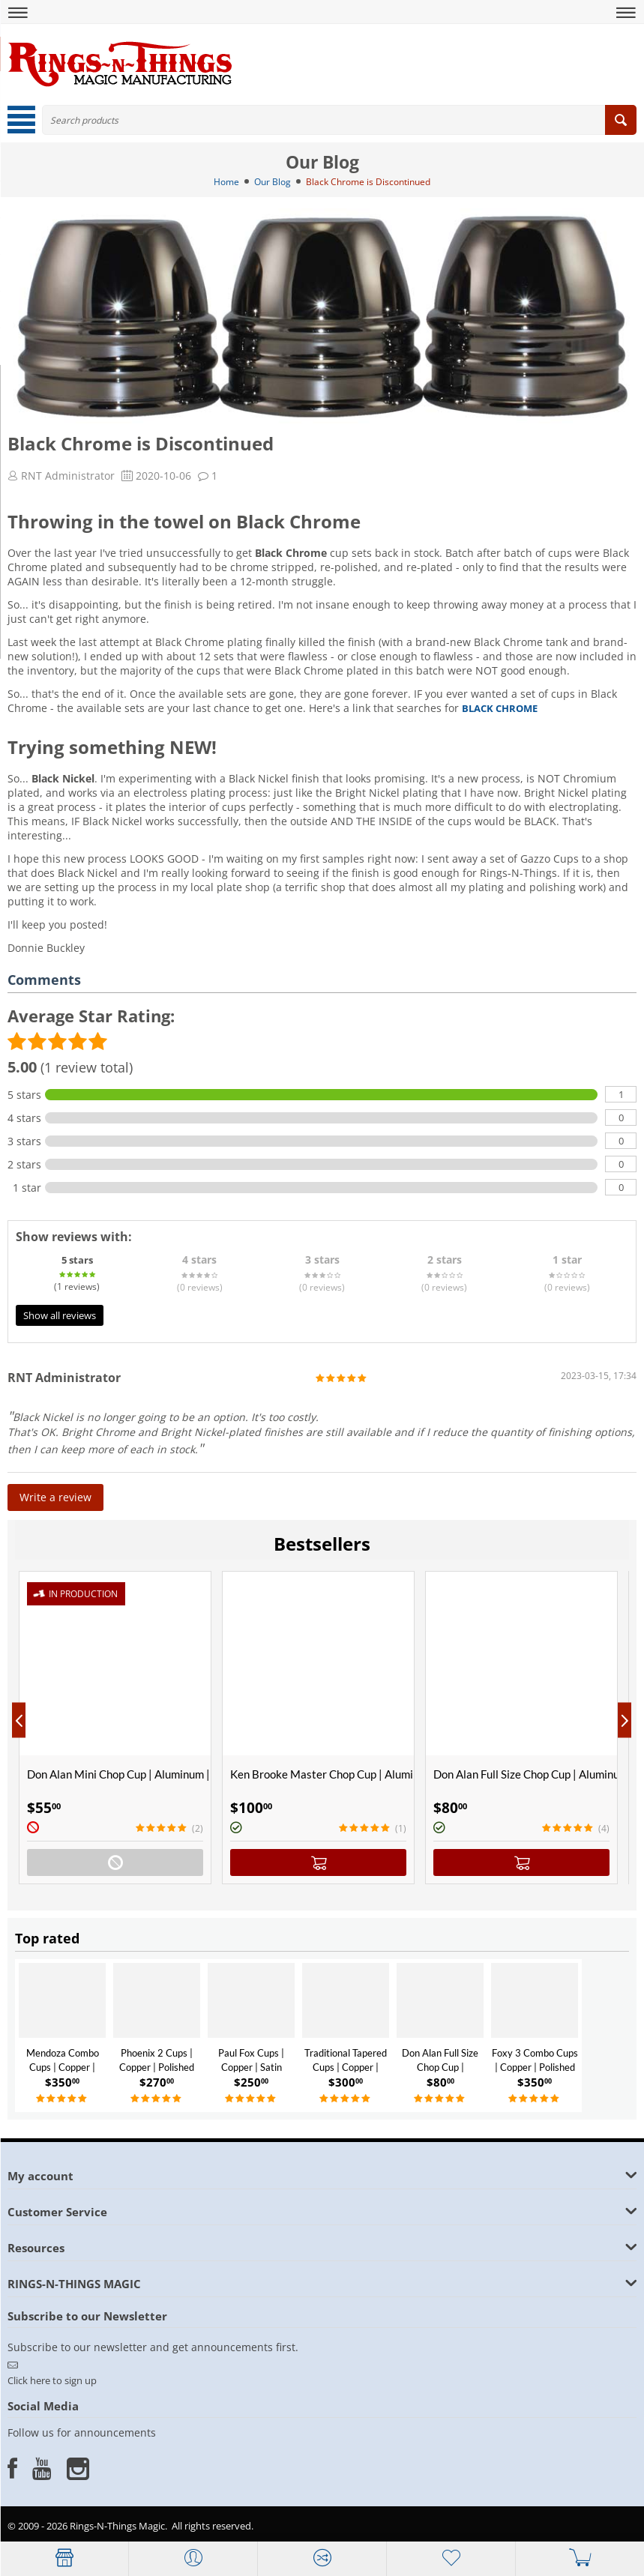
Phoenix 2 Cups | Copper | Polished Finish (156, 2067)
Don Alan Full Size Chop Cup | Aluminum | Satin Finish (525, 1774)
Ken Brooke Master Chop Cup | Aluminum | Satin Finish (322, 1774)
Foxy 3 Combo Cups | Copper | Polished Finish (535, 2067)
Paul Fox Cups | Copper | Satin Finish (251, 2067)
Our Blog (272, 181)
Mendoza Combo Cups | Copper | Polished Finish (62, 2067)
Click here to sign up (52, 2380)
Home (226, 181)
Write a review (55, 1497)
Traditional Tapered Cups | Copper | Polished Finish (345, 2067)
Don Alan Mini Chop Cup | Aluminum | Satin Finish (119, 1774)
